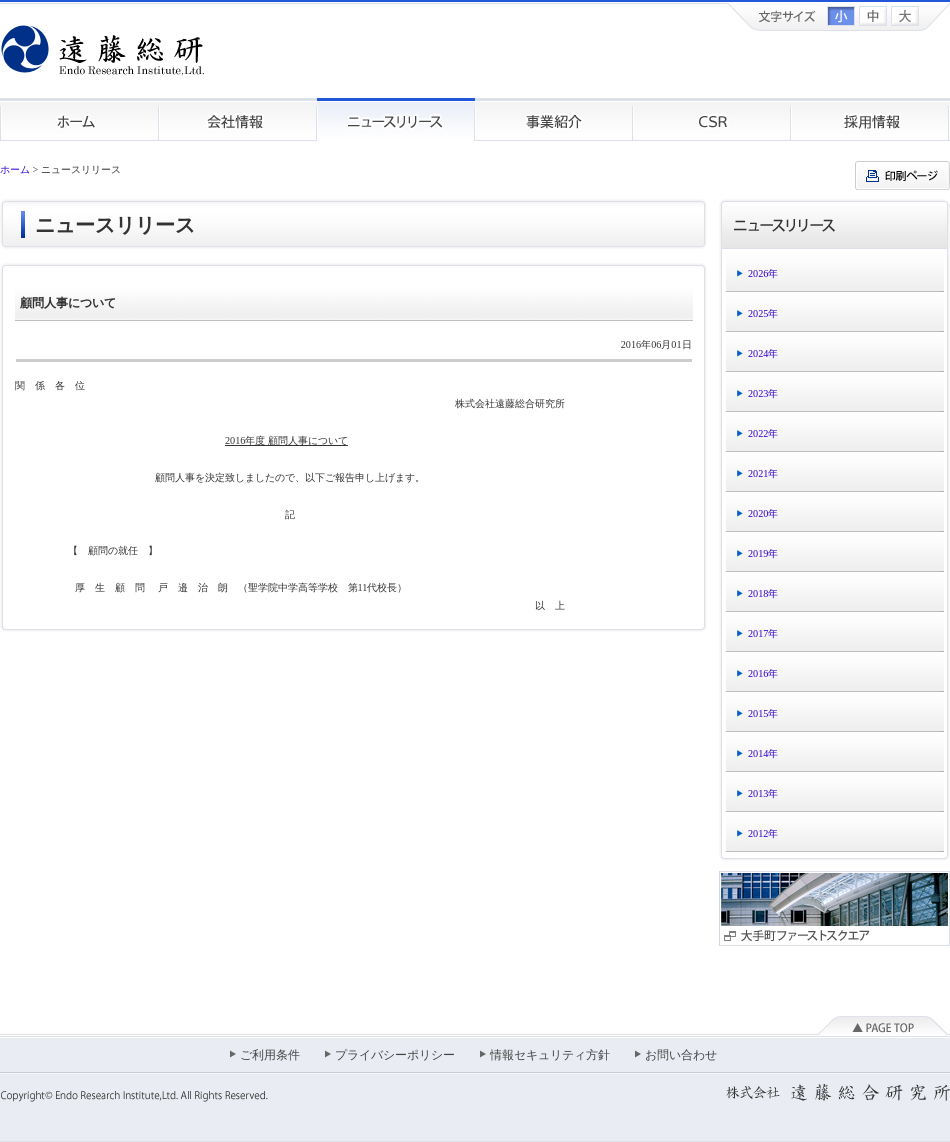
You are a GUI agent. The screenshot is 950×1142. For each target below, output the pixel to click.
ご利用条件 (270, 1055)
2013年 (763, 793)
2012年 (763, 833)
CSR (712, 119)
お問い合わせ (681, 1055)
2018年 (763, 593)
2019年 (763, 553)
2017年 (763, 633)
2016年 (763, 673)
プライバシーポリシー (395, 1055)
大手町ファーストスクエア (834, 908)
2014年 (763, 753)
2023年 (763, 393)
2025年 (763, 313)
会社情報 (238, 119)
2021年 (763, 473)
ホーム (79, 119)
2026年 (763, 273)
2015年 (763, 713)
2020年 (763, 513)
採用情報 (870, 119)
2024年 (763, 353)
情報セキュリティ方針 (550, 1055)
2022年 (763, 433)
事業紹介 (554, 119)
